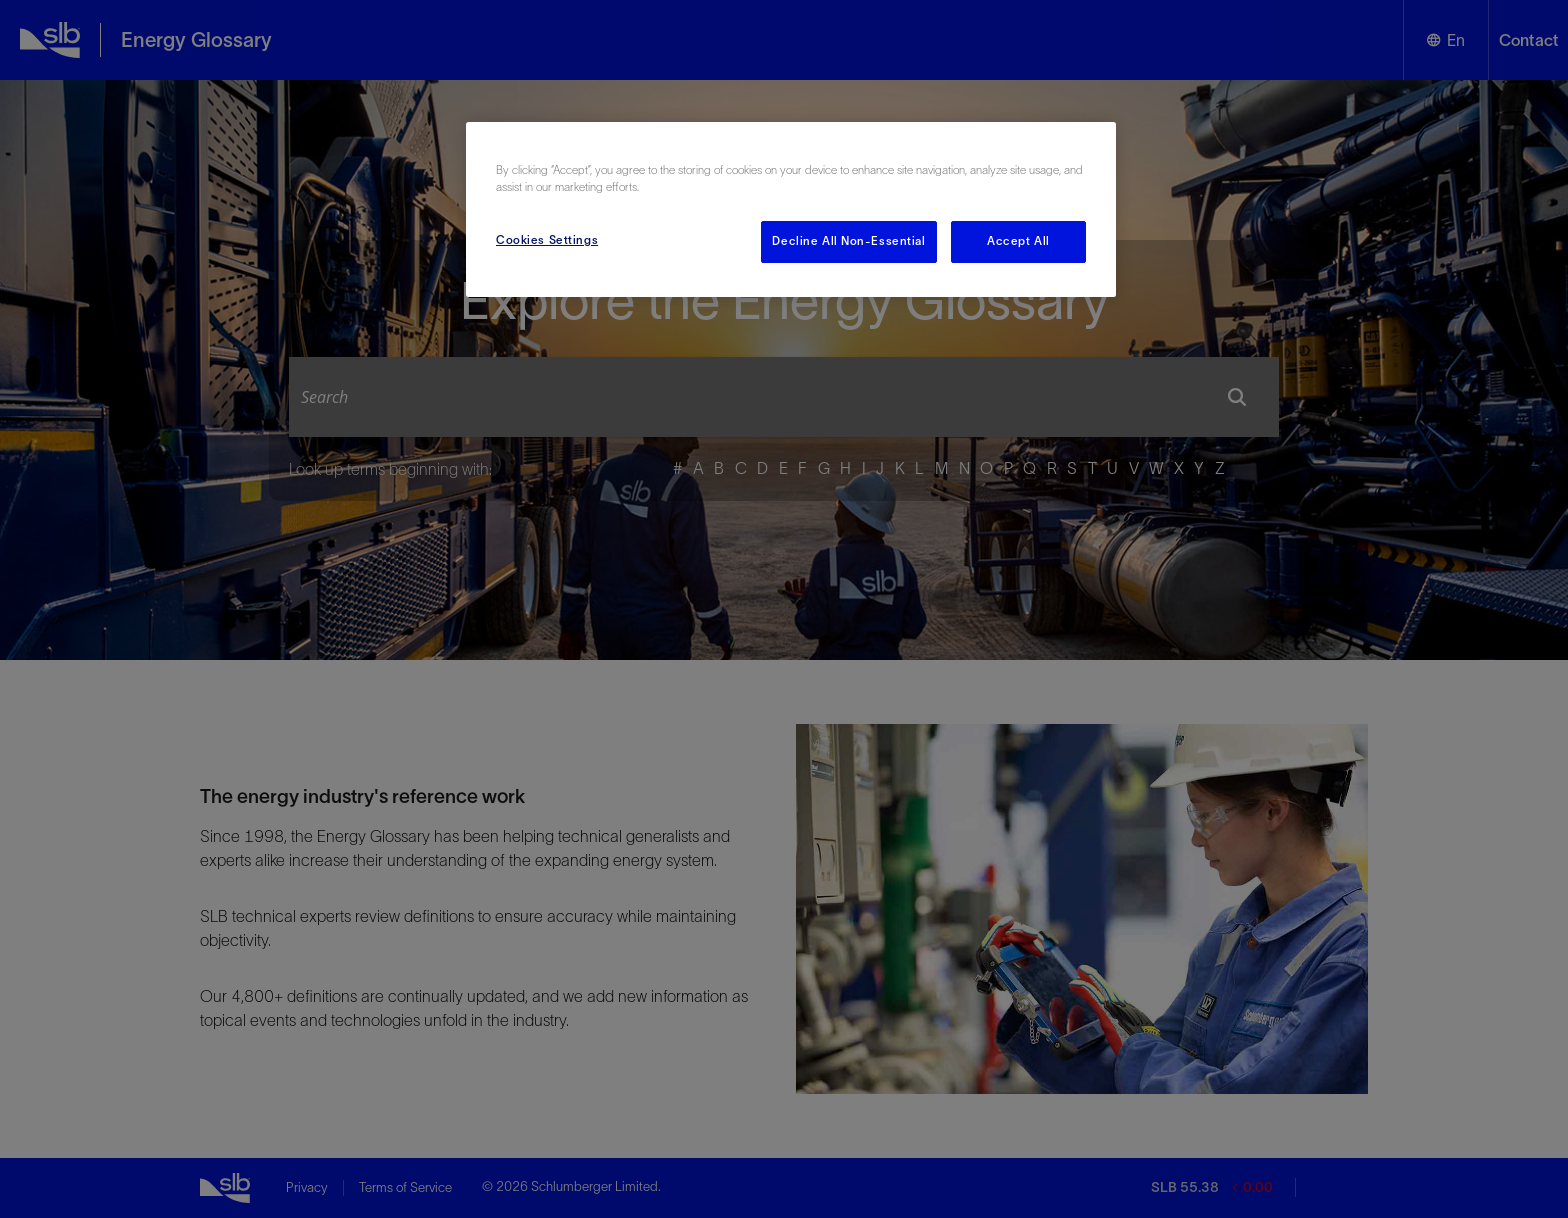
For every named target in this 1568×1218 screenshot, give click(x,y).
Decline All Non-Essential (848, 241)
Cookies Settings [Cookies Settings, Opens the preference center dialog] (547, 240)
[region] (791, 209)
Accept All (1018, 241)
